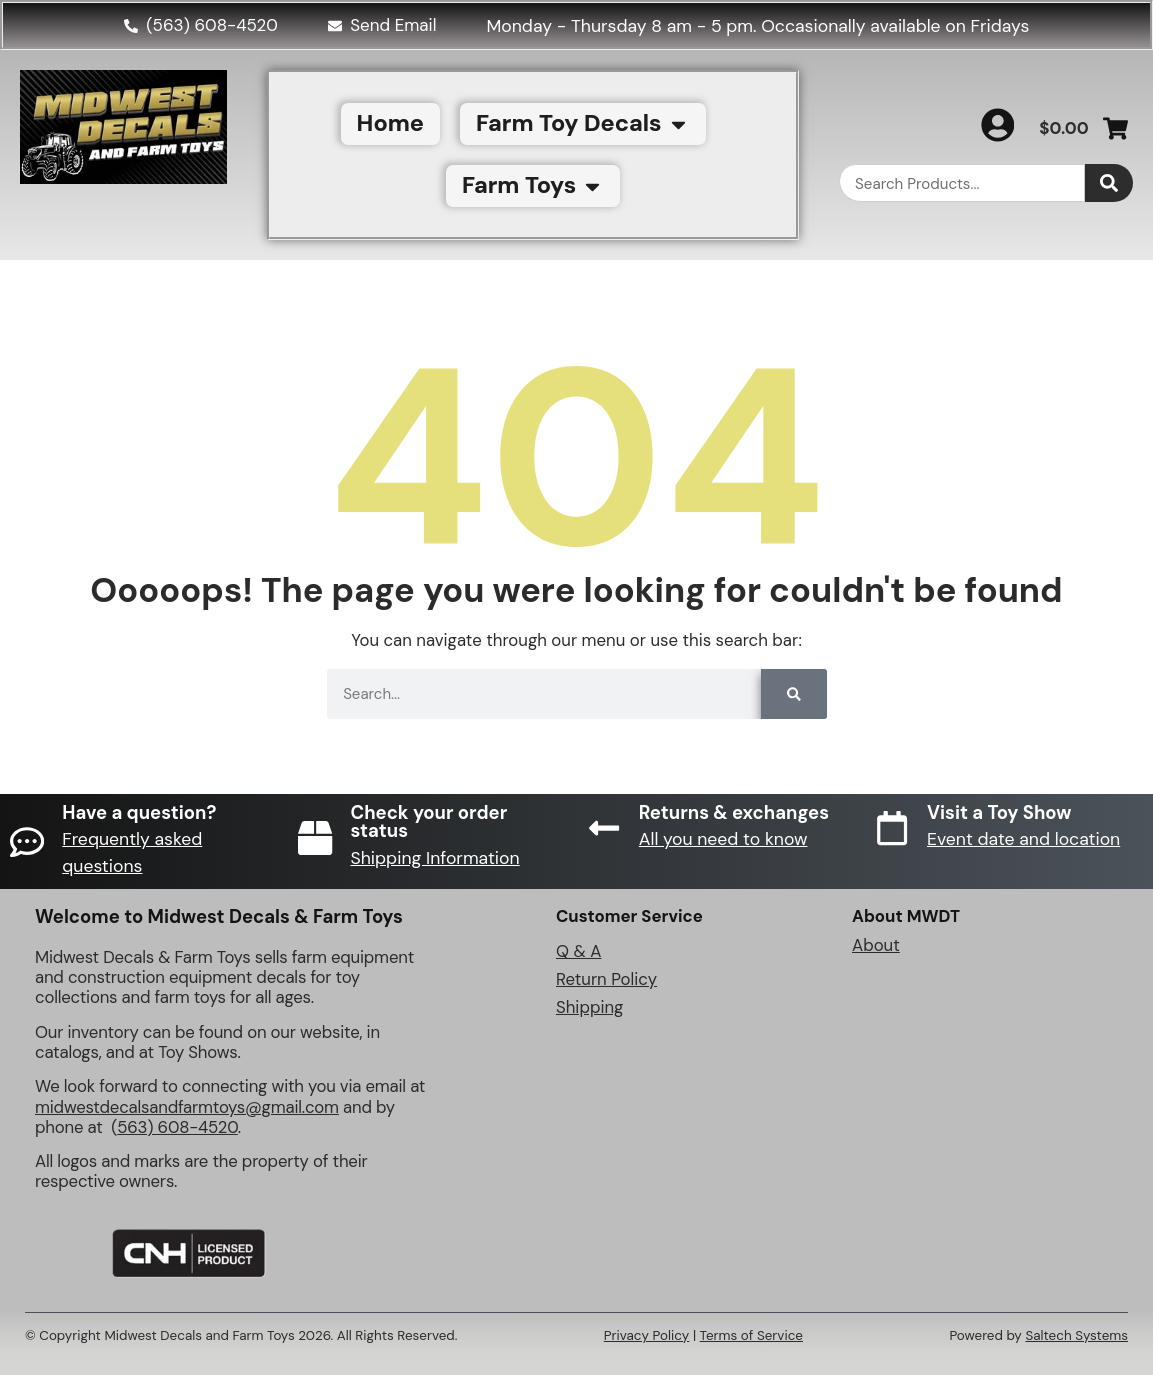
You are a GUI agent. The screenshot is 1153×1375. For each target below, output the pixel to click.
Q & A (578, 951)
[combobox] (962, 183)
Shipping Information (435, 858)
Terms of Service (751, 1335)
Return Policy (606, 979)
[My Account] (996, 125)
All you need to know (724, 839)
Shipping (589, 1007)
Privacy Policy (647, 1335)
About (876, 945)
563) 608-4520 (177, 1127)
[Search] (1109, 183)
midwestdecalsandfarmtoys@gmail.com (187, 1107)
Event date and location (1024, 839)
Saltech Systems (1076, 1335)
